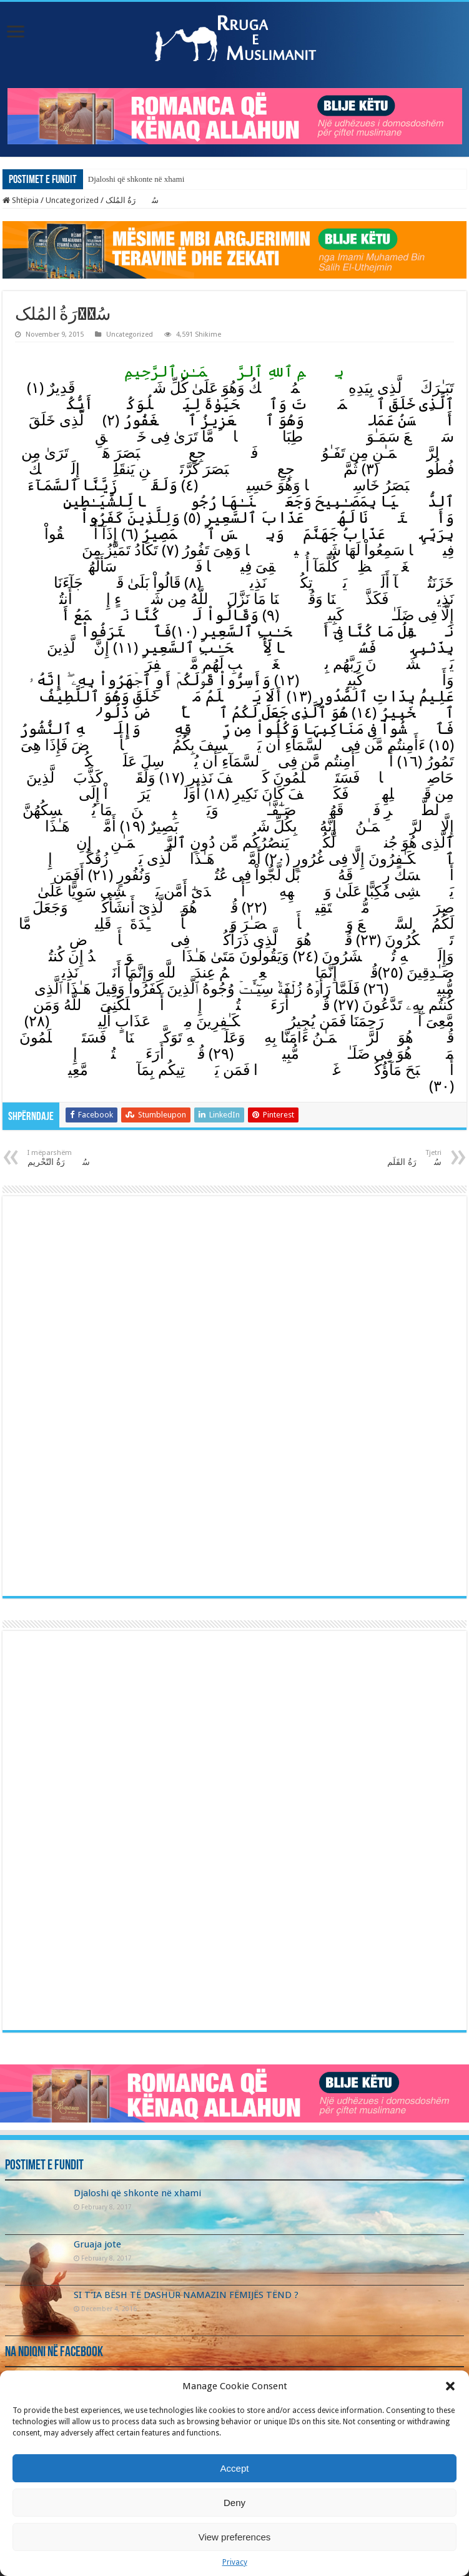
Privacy (234, 2562)
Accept (234, 2468)
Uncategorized (72, 200)
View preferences (235, 2537)
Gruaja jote (97, 2244)
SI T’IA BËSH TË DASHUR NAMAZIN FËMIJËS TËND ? (186, 2295)
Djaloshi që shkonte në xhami (136, 179)
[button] (450, 2386)
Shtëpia (20, 200)
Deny (234, 2502)
